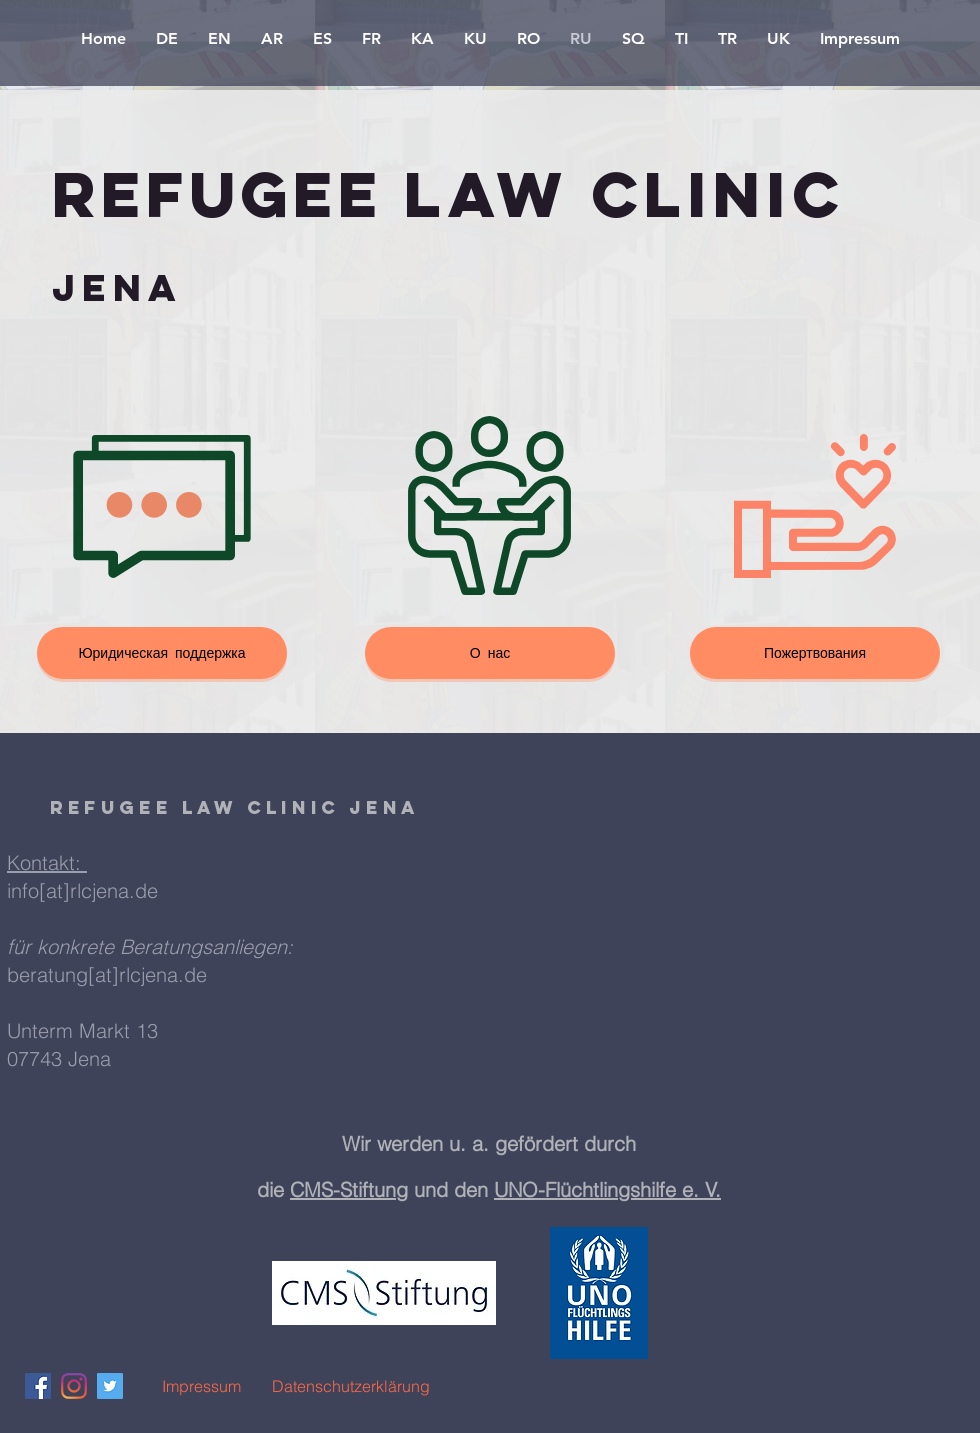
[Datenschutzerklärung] (351, 1386)
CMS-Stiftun (343, 1189)
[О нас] (490, 653)
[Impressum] (201, 1386)
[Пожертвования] (815, 653)
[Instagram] (74, 1386)
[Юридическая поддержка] (162, 653)
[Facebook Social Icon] (38, 1386)
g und (425, 1189)
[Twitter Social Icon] (110, 1386)
